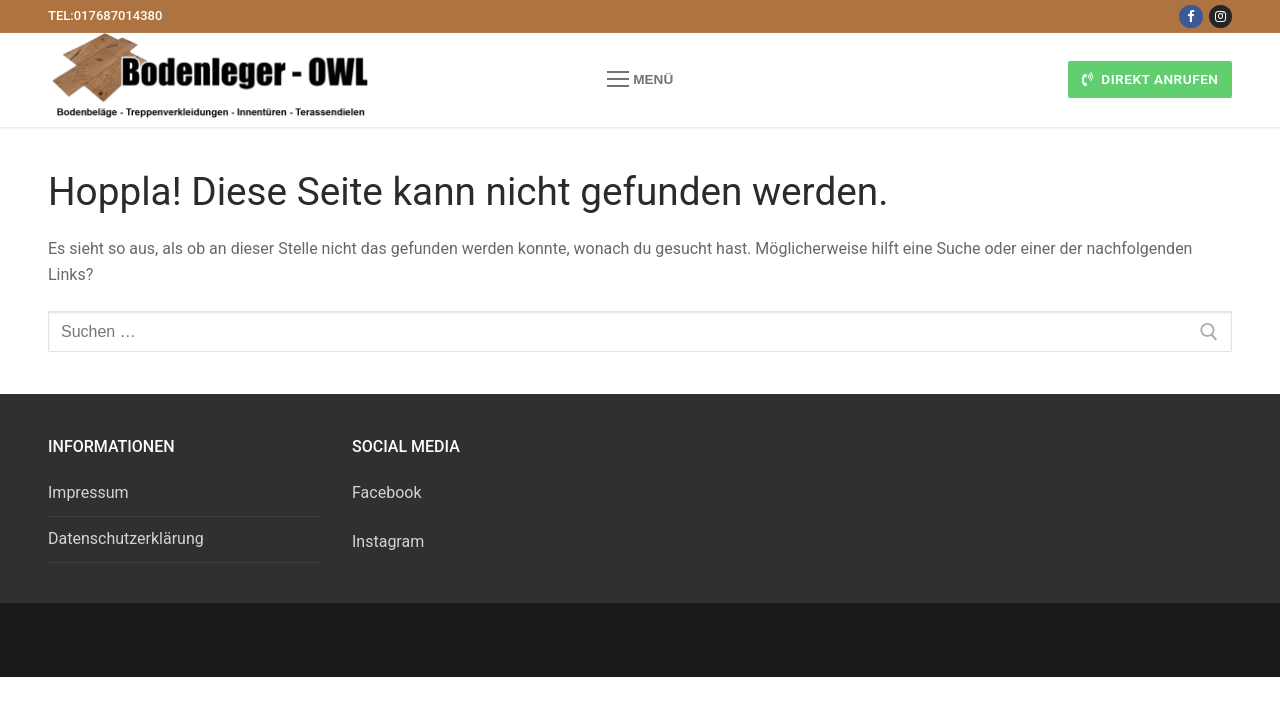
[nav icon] (640, 80)
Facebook (386, 492)
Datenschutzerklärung (126, 538)
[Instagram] (1220, 16)
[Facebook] (1190, 16)
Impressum (88, 492)
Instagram (388, 541)
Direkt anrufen (1150, 79)
